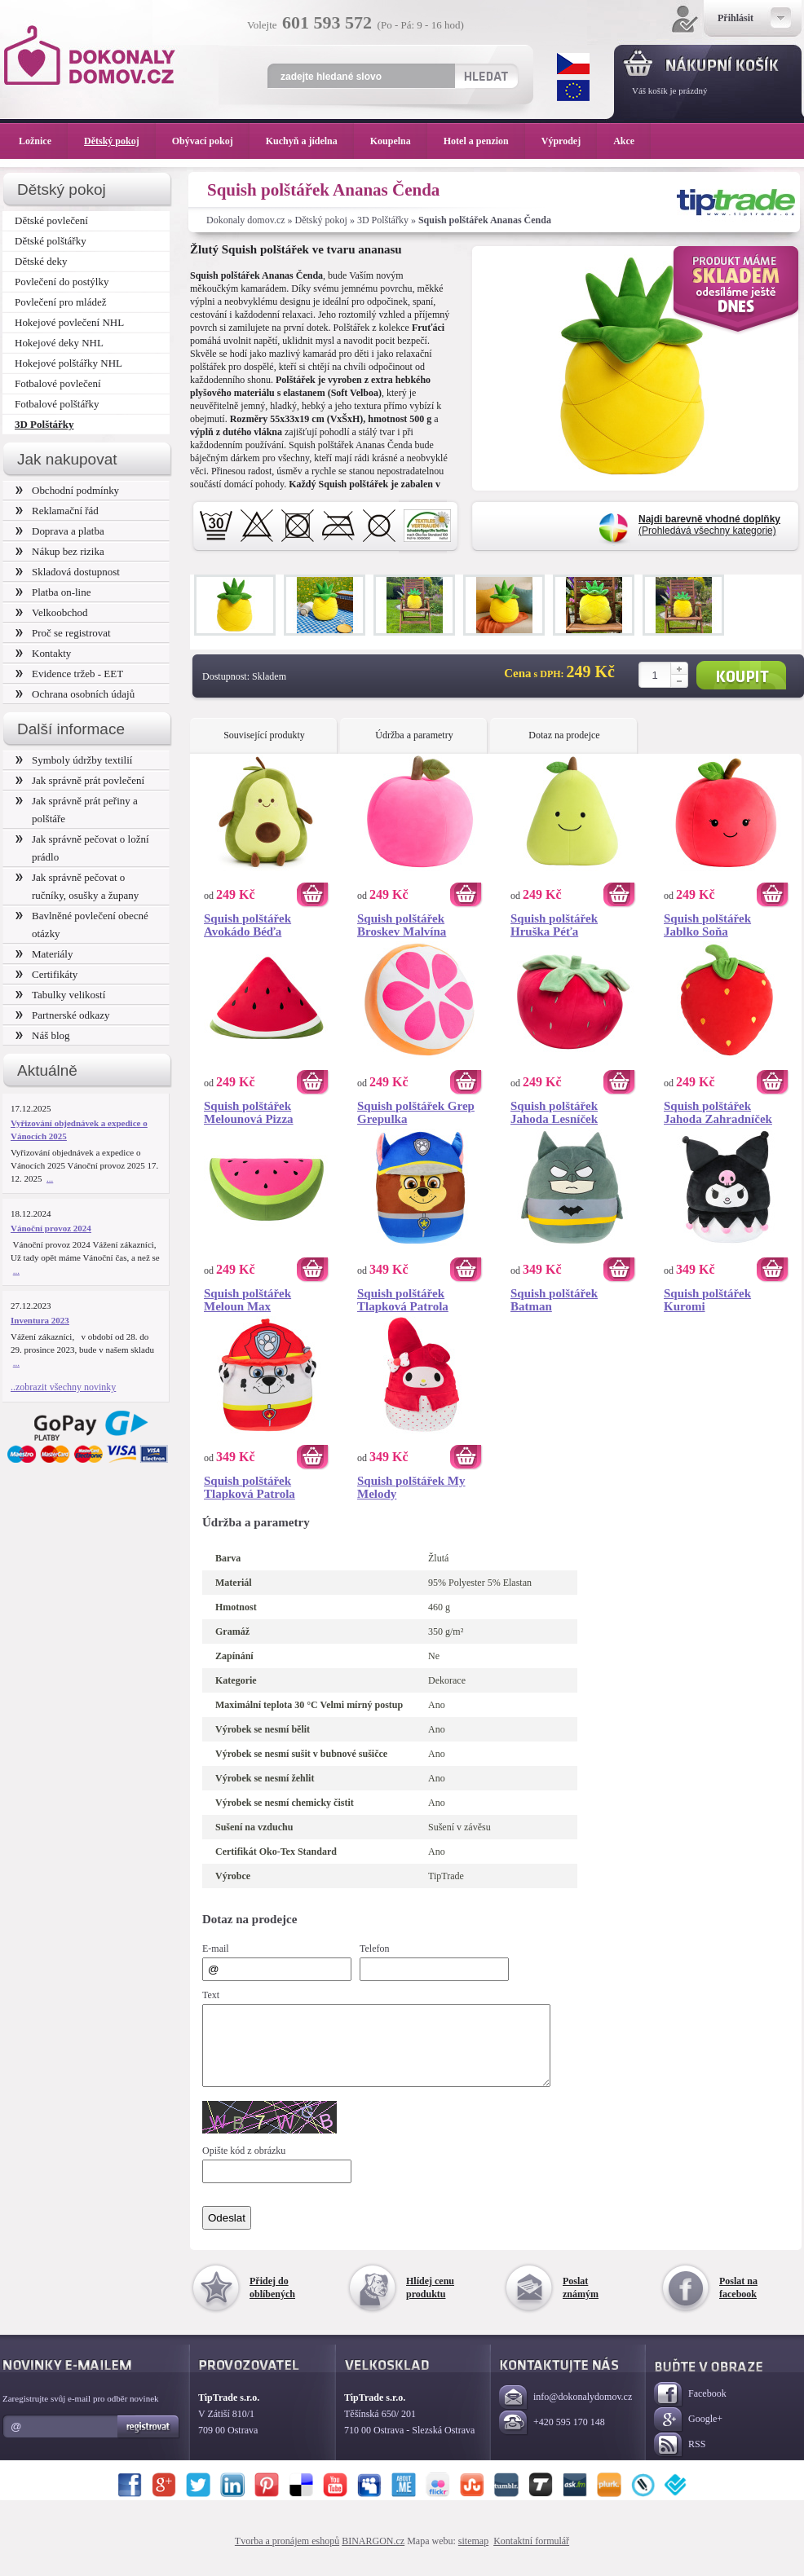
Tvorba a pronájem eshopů (287, 2555)
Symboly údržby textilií (73, 760)
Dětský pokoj (321, 220)
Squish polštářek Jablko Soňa (707, 925)
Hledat (485, 76)
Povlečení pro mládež (61, 302)
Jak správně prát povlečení (79, 780)
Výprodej (569, 141)
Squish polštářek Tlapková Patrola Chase (402, 1300)
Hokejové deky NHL (59, 343)
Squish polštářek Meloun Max (247, 1300)
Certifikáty (46, 974)
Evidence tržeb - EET (69, 673)
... (49, 1178)
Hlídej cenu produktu (430, 2302)
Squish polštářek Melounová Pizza (249, 1112)
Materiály (44, 954)
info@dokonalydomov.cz (565, 2412)
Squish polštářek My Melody (411, 1487)
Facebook (690, 2409)
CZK (573, 63)
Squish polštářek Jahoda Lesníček (554, 1112)
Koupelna (398, 141)
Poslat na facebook (738, 2302)
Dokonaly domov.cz (245, 220)
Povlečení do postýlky (61, 281)
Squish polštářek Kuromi (707, 1300)
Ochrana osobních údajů (75, 694)
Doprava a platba (59, 531)
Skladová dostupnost (67, 572)
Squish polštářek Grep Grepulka (416, 1112)
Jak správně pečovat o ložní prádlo (82, 848)
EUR (573, 90)
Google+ (688, 2434)
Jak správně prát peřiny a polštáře (76, 810)
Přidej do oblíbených (272, 2302)
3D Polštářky (383, 220)
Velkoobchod (51, 612)
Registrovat (148, 2441)
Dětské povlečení (51, 220)
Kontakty (43, 653)
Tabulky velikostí (60, 995)
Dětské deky (41, 261)
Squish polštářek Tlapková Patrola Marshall (249, 1487)
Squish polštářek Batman (554, 1300)
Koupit (741, 675)
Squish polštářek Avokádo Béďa (247, 925)
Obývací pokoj (211, 141)
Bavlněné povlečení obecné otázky (81, 924)
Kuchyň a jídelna (310, 141)
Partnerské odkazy (62, 1015)
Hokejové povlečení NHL (69, 322)
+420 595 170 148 (552, 2438)
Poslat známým (581, 2302)
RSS (679, 2460)
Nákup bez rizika (59, 551)
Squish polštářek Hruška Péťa (554, 925)
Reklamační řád (57, 510)
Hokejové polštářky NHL (68, 363)
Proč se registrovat (63, 633)
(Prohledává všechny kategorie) (709, 524)
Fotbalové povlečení (58, 383)
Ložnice (43, 141)
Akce (627, 141)
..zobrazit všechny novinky (63, 1387)
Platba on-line (53, 592)
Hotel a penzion (484, 141)
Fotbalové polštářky (57, 404)
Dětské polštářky (50, 241)
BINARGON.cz (373, 2555)
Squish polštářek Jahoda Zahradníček (718, 1112)
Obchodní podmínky (67, 490)
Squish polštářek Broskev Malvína (401, 925)
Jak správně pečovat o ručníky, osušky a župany (77, 886)
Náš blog (42, 1035)
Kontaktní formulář (531, 2555)
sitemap (473, 2555)
